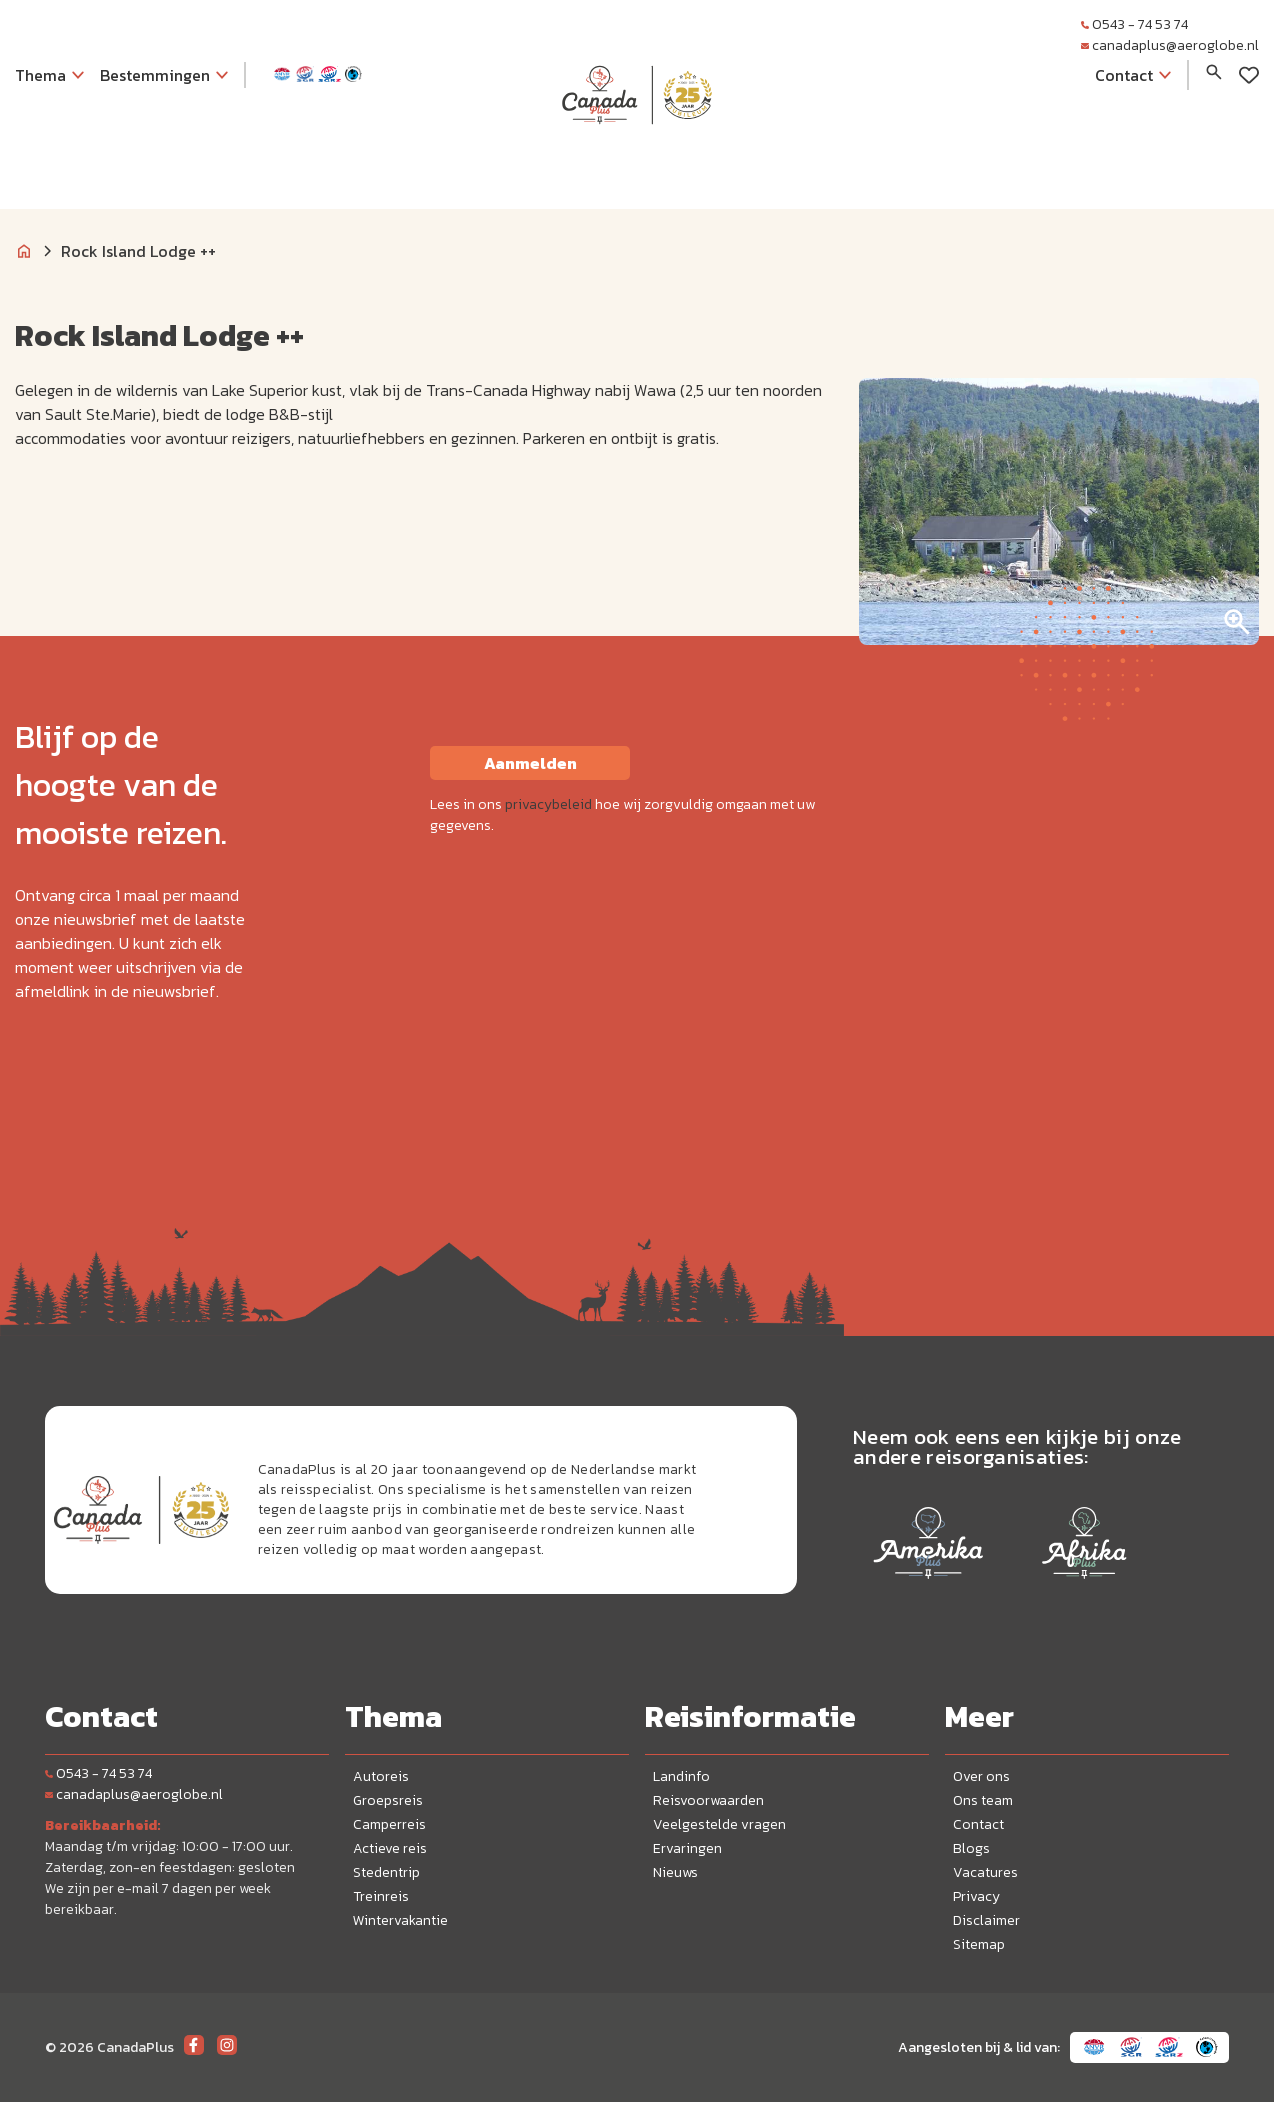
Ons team (983, 1800)
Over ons (981, 1776)
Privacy (976, 1896)
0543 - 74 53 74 (1134, 24)
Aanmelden (530, 763)
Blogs (971, 1848)
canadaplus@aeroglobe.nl (1170, 45)
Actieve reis (390, 1848)
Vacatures (985, 1872)
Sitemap (979, 1944)
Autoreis (381, 1776)
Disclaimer (986, 1920)
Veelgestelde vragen (719, 1824)
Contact (978, 1824)
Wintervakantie (400, 1920)
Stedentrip (386, 1872)
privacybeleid (548, 804)
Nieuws (675, 1872)
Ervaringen (687, 1848)
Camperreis (389, 1824)
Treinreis (381, 1896)
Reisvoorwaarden (708, 1800)
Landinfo (681, 1776)
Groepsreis (388, 1800)
